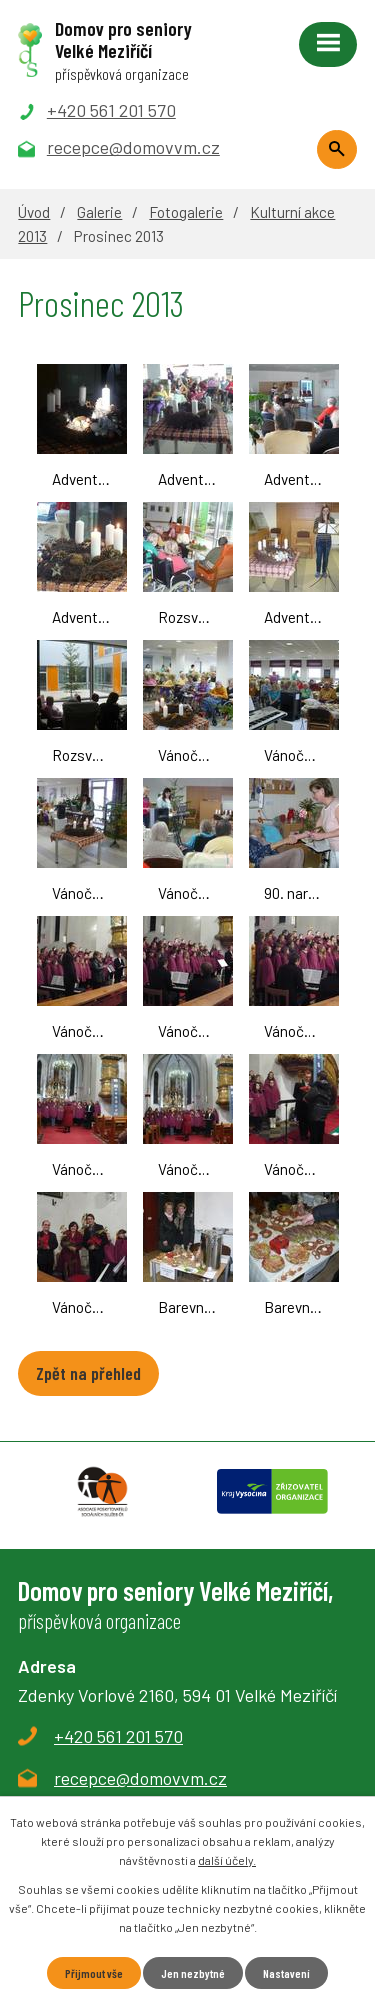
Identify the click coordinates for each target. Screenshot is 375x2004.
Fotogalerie (186, 212)
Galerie (99, 212)
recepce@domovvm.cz (140, 1778)
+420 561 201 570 (118, 1736)
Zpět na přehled (88, 1373)
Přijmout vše (94, 1973)
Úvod (34, 212)
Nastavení (286, 1973)
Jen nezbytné (193, 1973)
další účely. (227, 1860)
